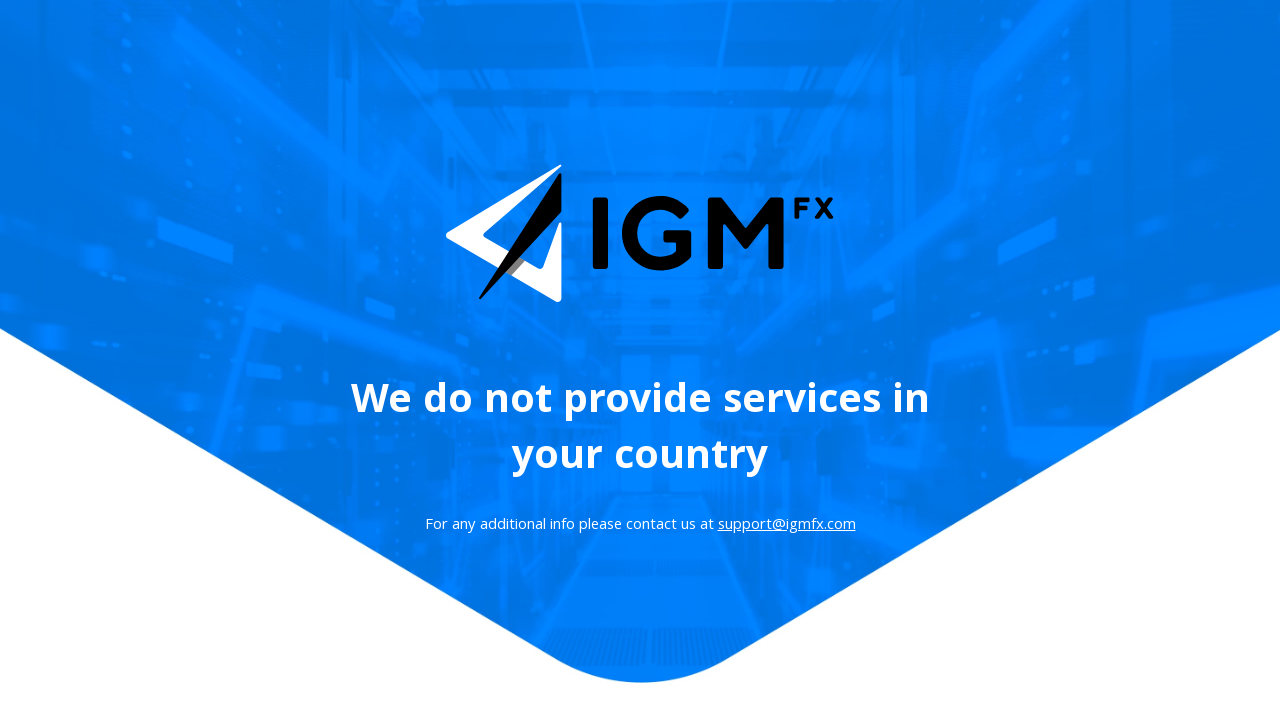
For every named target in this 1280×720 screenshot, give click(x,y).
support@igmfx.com (787, 526)
